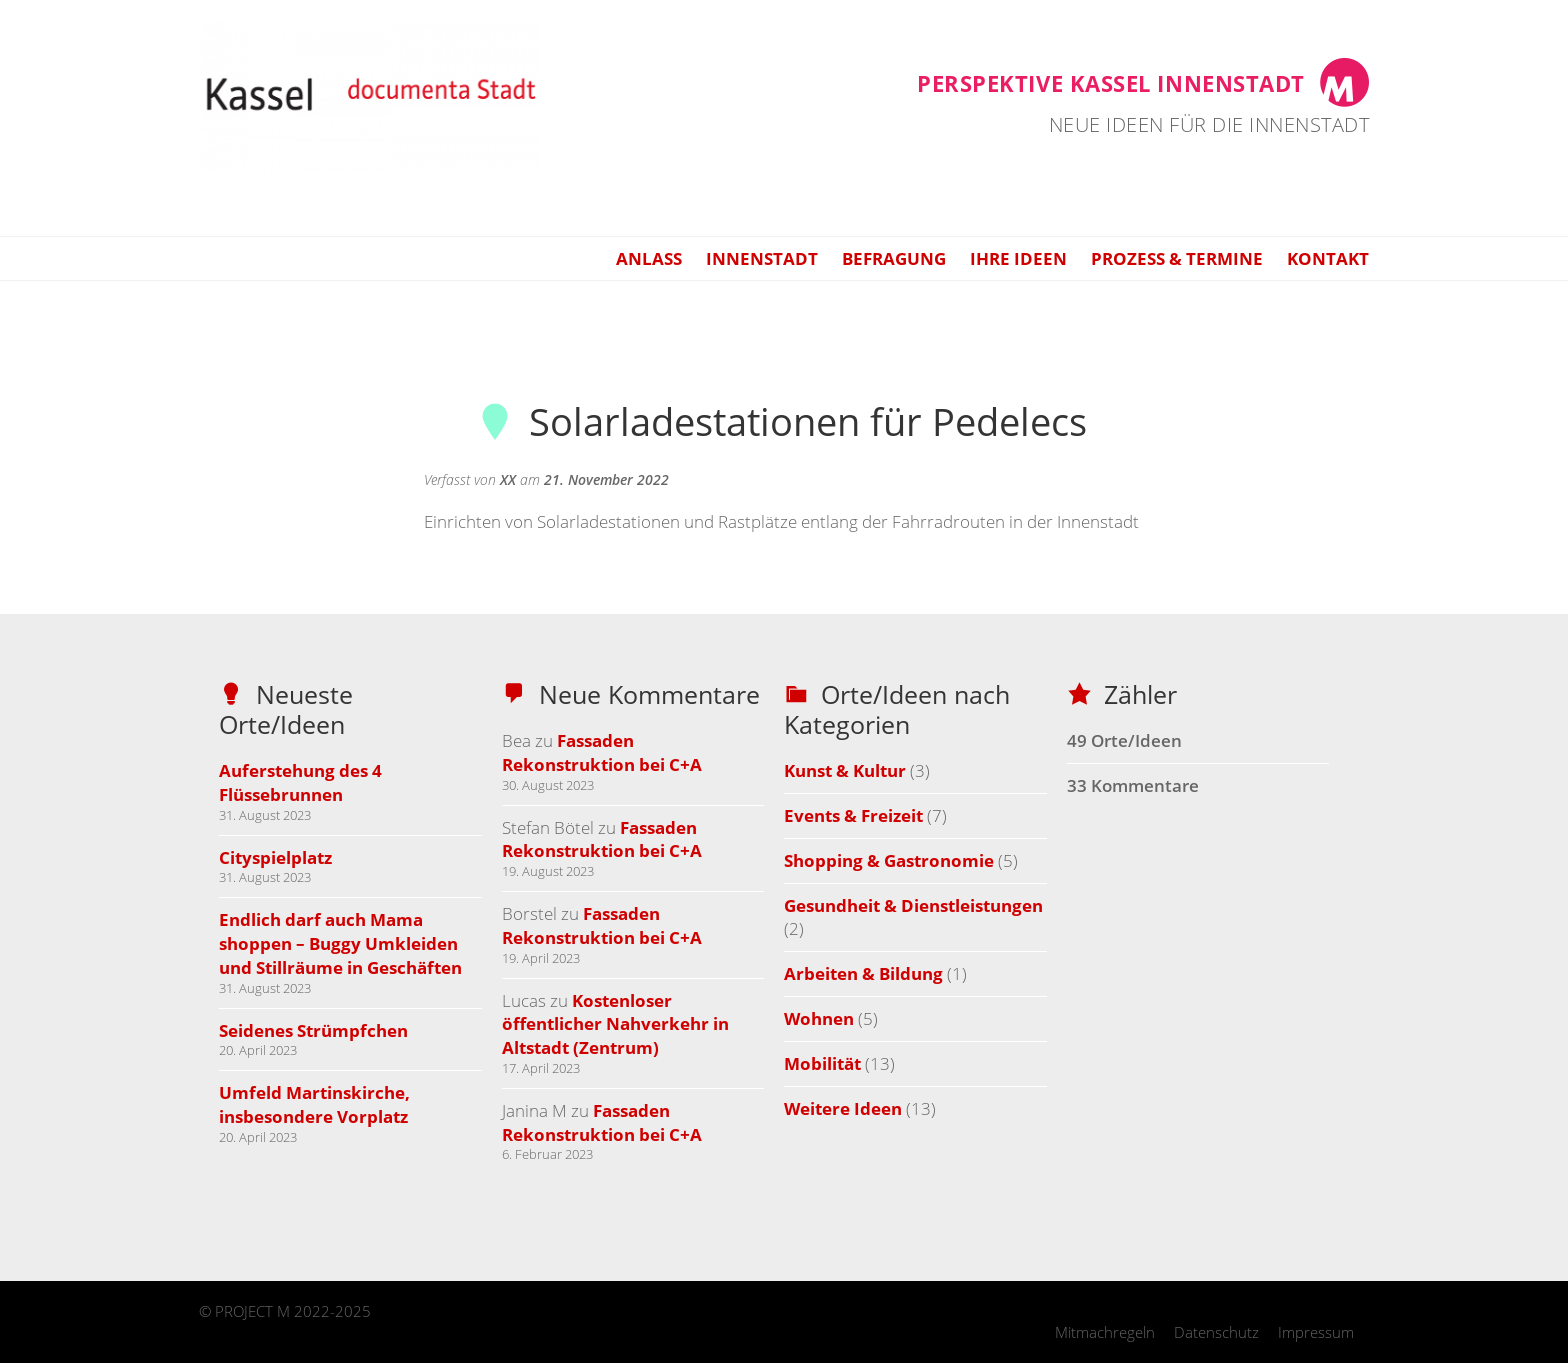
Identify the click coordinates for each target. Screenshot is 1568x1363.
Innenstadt (762, 258)
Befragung (894, 258)
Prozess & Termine (1177, 258)
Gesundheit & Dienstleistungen (913, 905)
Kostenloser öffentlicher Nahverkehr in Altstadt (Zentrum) (615, 1024)
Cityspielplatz (275, 857)
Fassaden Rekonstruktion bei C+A (602, 752)
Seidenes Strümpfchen (313, 1030)
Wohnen (819, 1018)
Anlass (649, 258)
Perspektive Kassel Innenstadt (1111, 83)
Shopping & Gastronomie (889, 860)
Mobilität (822, 1063)
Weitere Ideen (843, 1108)
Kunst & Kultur (845, 770)
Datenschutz (1216, 1332)
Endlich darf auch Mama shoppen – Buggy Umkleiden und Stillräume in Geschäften (340, 943)
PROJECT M (252, 1311)
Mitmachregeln (1105, 1332)
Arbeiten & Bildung (863, 973)
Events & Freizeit (853, 815)
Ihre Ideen (1018, 258)
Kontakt (1328, 258)
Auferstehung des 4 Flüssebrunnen (300, 782)
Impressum (1316, 1332)
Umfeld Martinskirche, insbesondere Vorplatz (314, 1104)
